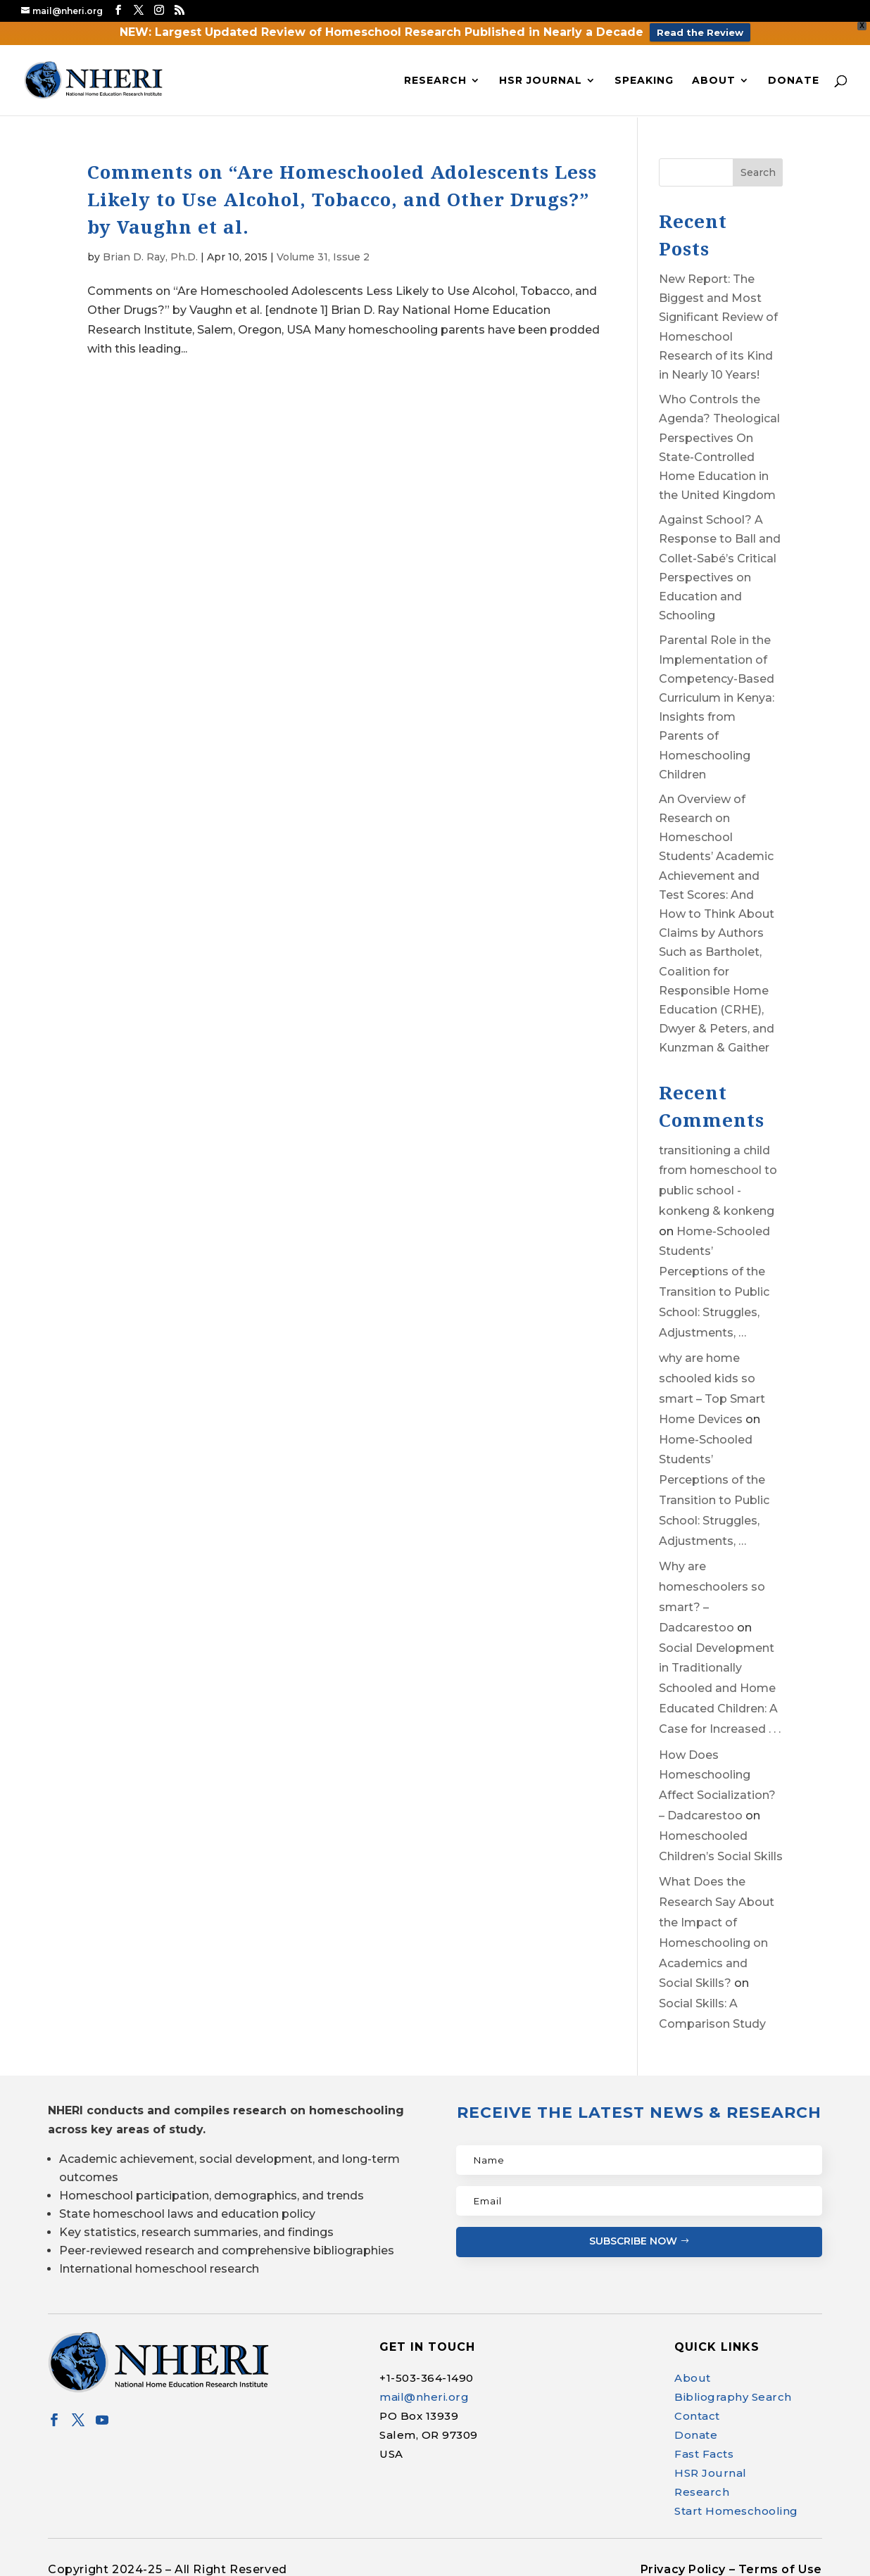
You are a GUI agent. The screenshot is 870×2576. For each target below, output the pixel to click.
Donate (793, 81)
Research (435, 81)
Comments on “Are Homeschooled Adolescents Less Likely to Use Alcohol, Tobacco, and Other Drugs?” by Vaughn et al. (342, 199)
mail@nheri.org (424, 2397)
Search (758, 172)
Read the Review (700, 32)
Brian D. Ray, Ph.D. (150, 257)
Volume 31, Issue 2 (323, 257)
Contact (697, 2416)
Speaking (644, 81)
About (714, 81)
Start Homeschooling (736, 2511)
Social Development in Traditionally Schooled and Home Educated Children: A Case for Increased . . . (720, 1688)
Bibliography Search (733, 2397)
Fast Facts (703, 2454)
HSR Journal (540, 81)
